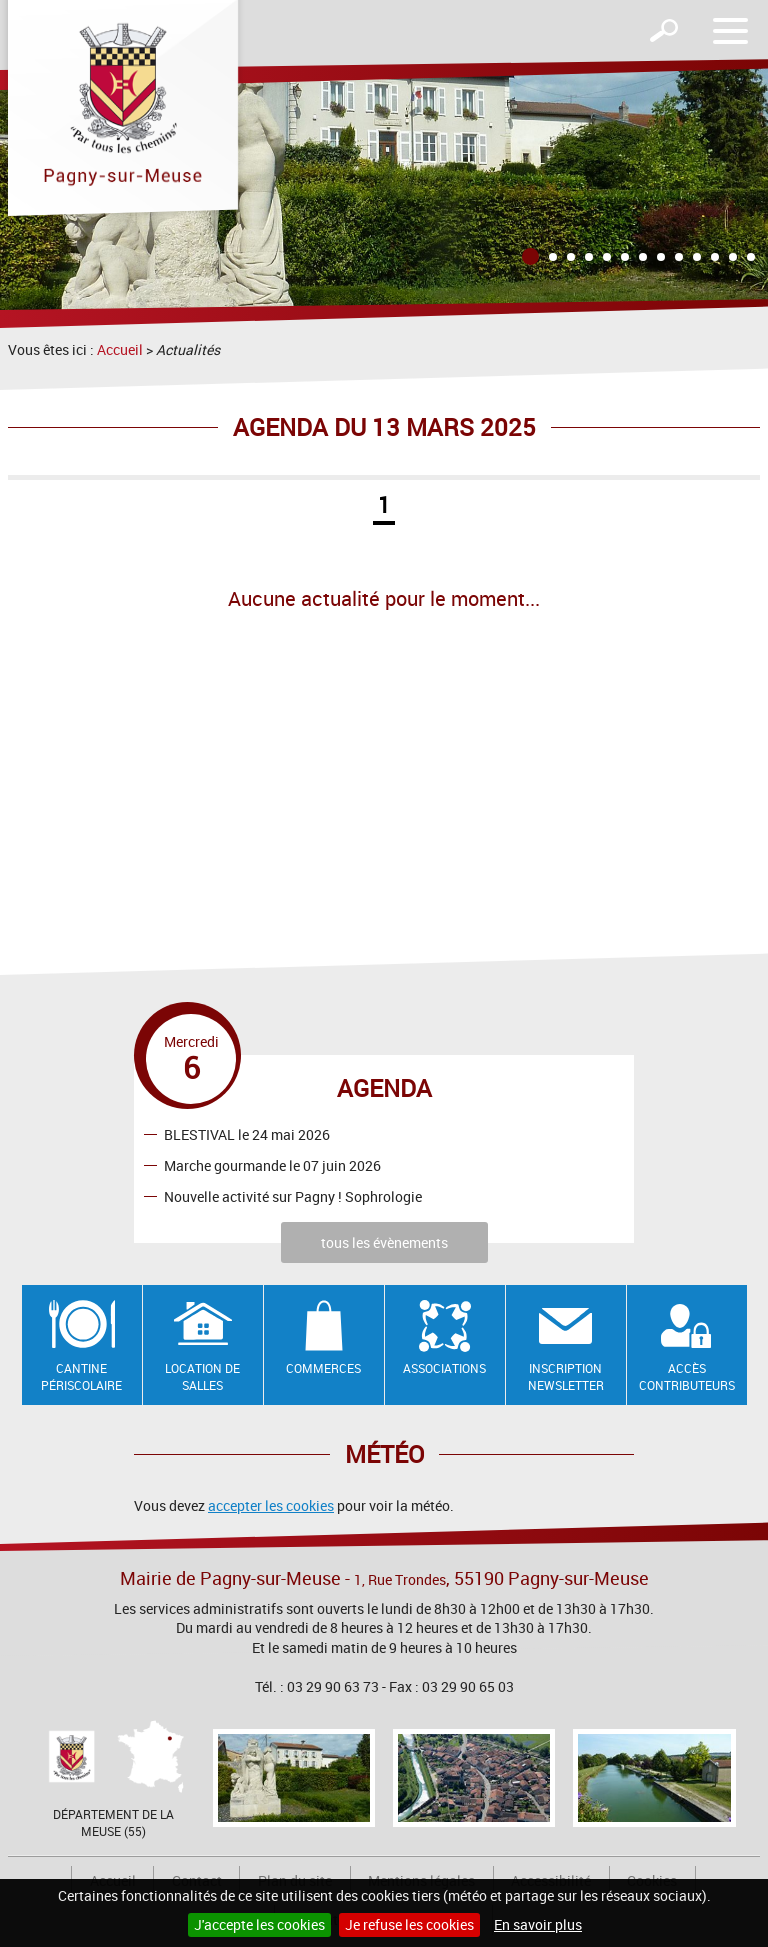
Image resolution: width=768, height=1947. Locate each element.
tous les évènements (384, 1242)
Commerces (323, 1368)
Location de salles (202, 1376)
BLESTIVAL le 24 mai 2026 (247, 1133)
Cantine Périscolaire (81, 1376)
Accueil (120, 349)
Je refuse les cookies (409, 1924)
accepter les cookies (271, 1505)
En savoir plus (538, 1924)
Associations (444, 1368)
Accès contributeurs (687, 1376)
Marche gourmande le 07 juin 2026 (272, 1164)
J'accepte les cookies (259, 1924)
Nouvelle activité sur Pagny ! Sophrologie (293, 1195)
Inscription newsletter (566, 1376)
